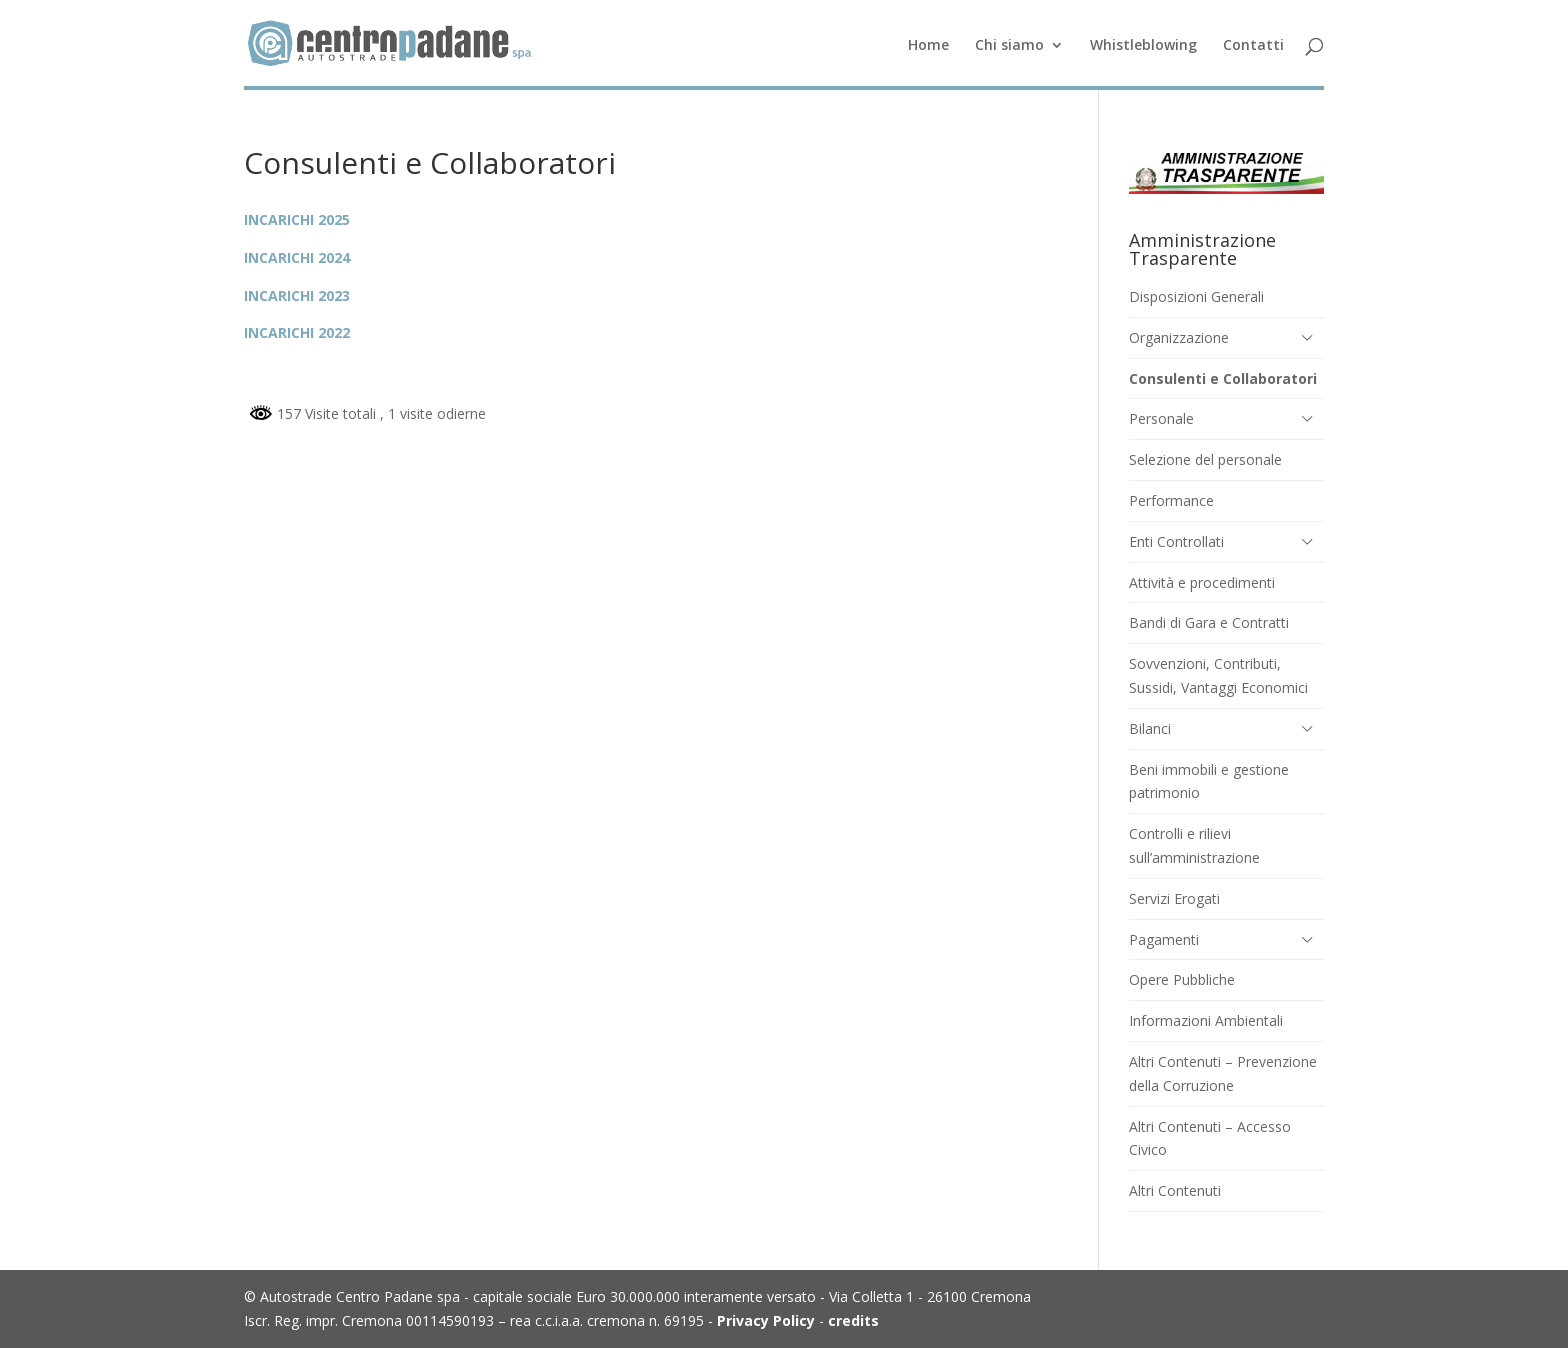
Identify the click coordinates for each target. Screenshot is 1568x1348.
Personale (1161, 418)
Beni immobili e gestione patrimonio (1209, 781)
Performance (1171, 500)
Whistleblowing (1143, 46)
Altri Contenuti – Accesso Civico (1210, 1138)
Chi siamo (1009, 46)
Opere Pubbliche (1182, 979)
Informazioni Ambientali (1206, 1020)
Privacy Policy (766, 1320)
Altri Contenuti (1175, 1190)
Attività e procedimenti (1202, 582)
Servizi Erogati (1174, 898)
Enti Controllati (1176, 541)
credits (853, 1320)
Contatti (1253, 46)
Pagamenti (1164, 939)
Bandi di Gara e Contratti (1209, 622)
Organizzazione (1179, 337)
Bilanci (1150, 728)
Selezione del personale (1205, 459)
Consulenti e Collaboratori (1223, 378)
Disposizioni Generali (1196, 296)
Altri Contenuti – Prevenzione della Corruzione (1223, 1073)
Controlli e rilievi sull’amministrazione (1194, 845)
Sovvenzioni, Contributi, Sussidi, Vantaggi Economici (1218, 675)
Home (928, 46)
